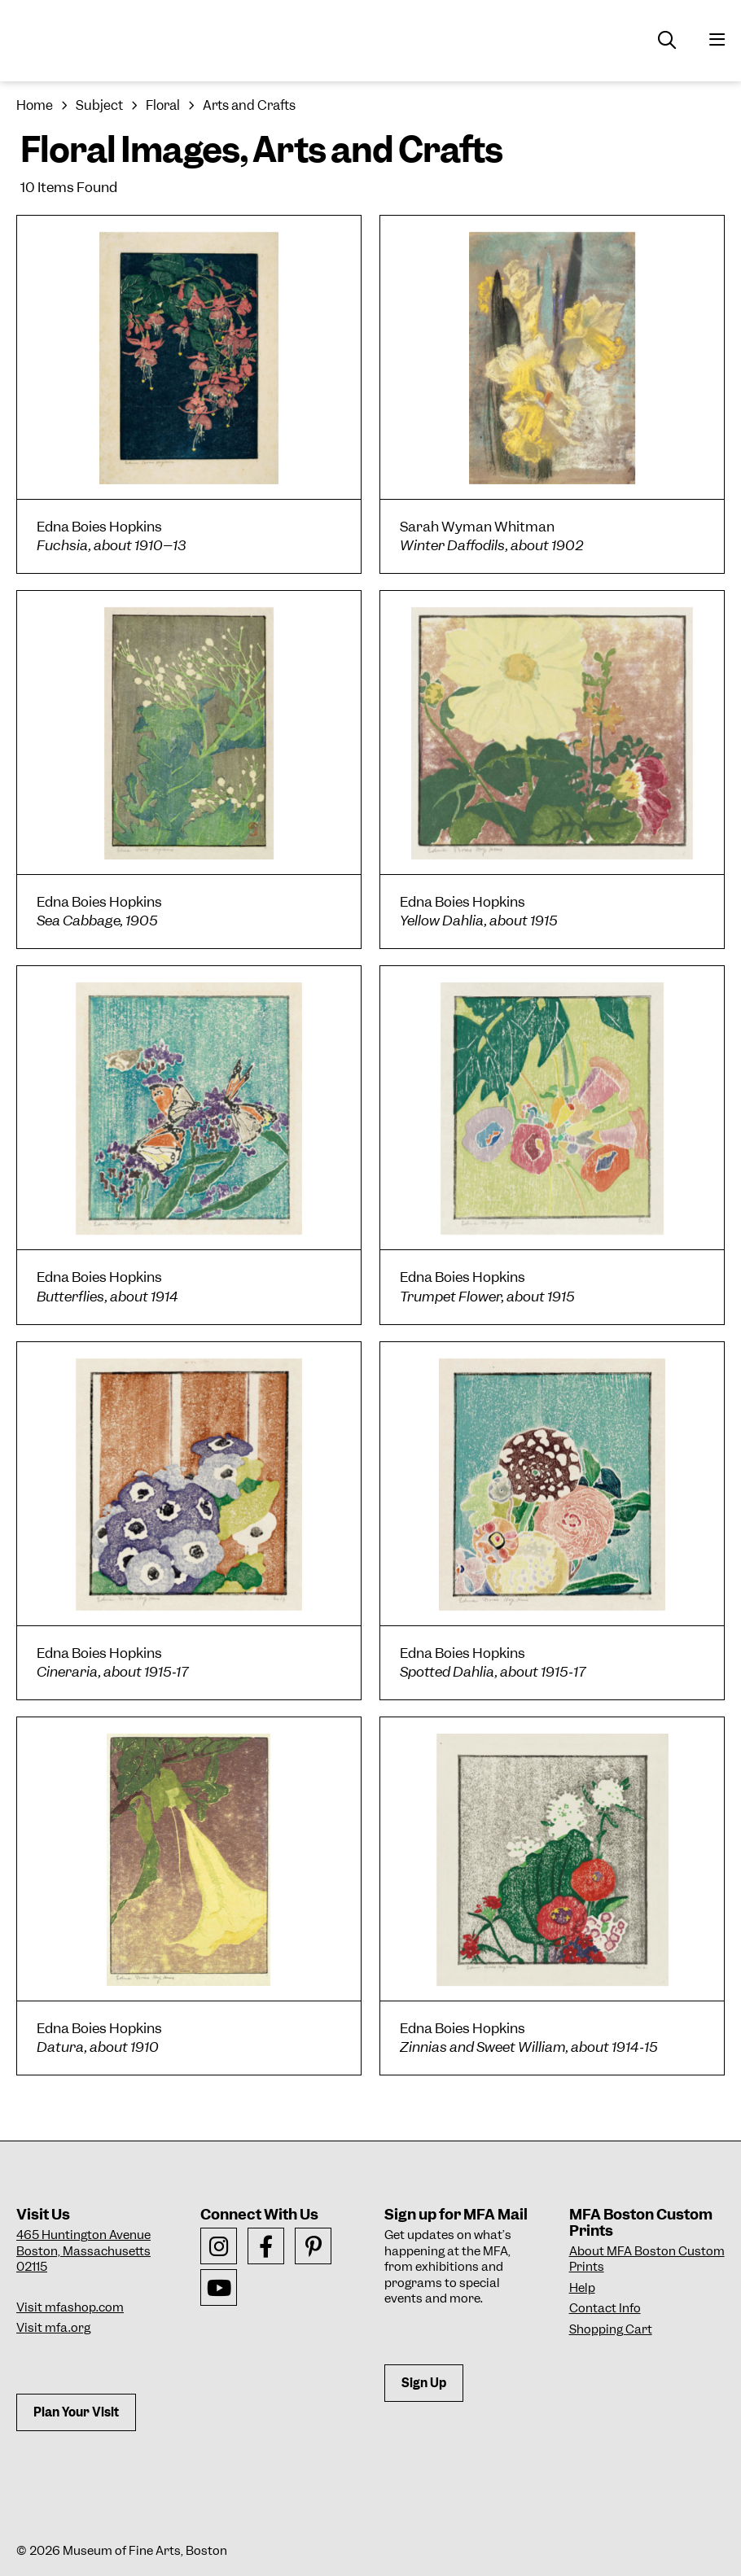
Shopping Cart (610, 2329)
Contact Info (605, 2308)
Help (582, 2288)
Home (34, 105)
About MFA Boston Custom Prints (647, 2259)
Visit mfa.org (53, 2328)
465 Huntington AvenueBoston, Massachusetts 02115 (83, 2251)
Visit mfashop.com (70, 2307)
